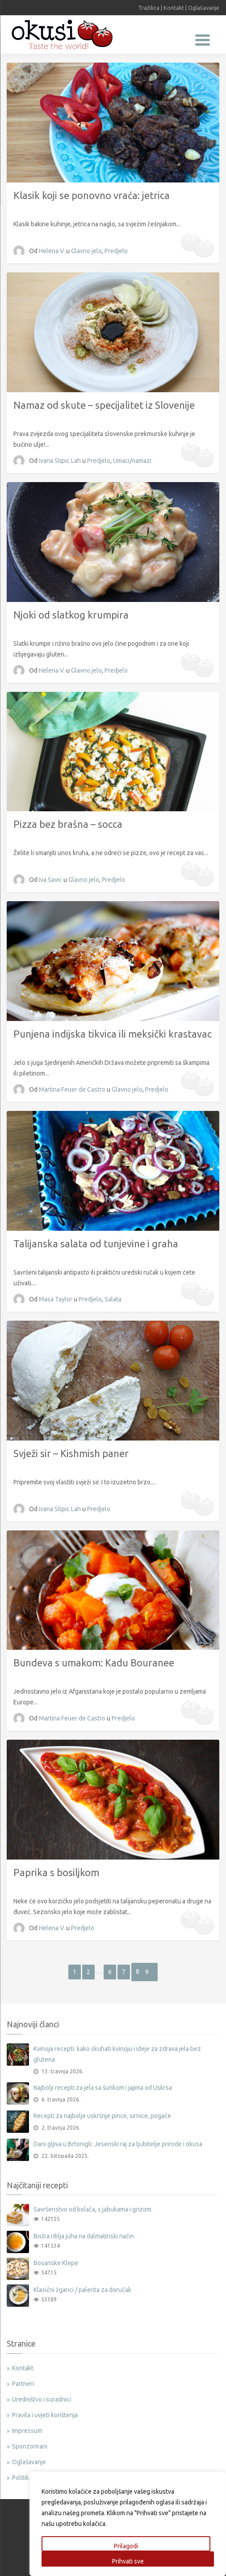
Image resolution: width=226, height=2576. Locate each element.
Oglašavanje (203, 7)
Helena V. (52, 250)
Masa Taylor (56, 1299)
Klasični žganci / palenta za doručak (82, 2289)
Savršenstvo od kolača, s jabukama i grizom (92, 2209)
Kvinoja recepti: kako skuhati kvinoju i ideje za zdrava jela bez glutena (117, 2054)
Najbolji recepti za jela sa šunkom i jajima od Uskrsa (102, 2087)
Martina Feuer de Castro (73, 1089)
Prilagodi (126, 2546)
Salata (113, 1299)
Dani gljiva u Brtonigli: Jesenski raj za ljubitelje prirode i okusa (117, 2144)
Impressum (27, 2430)
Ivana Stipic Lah (60, 460)
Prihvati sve (128, 2561)
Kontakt (173, 7)
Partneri (23, 2383)
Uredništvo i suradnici (41, 2399)
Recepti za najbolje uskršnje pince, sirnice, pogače (102, 2115)
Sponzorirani (29, 2446)
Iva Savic (51, 879)
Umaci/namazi (132, 460)
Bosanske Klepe (55, 2263)
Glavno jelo (86, 250)
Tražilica (148, 7)
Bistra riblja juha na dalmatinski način (83, 2236)
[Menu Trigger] (202, 39)
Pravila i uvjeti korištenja (45, 2415)
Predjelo (116, 250)
